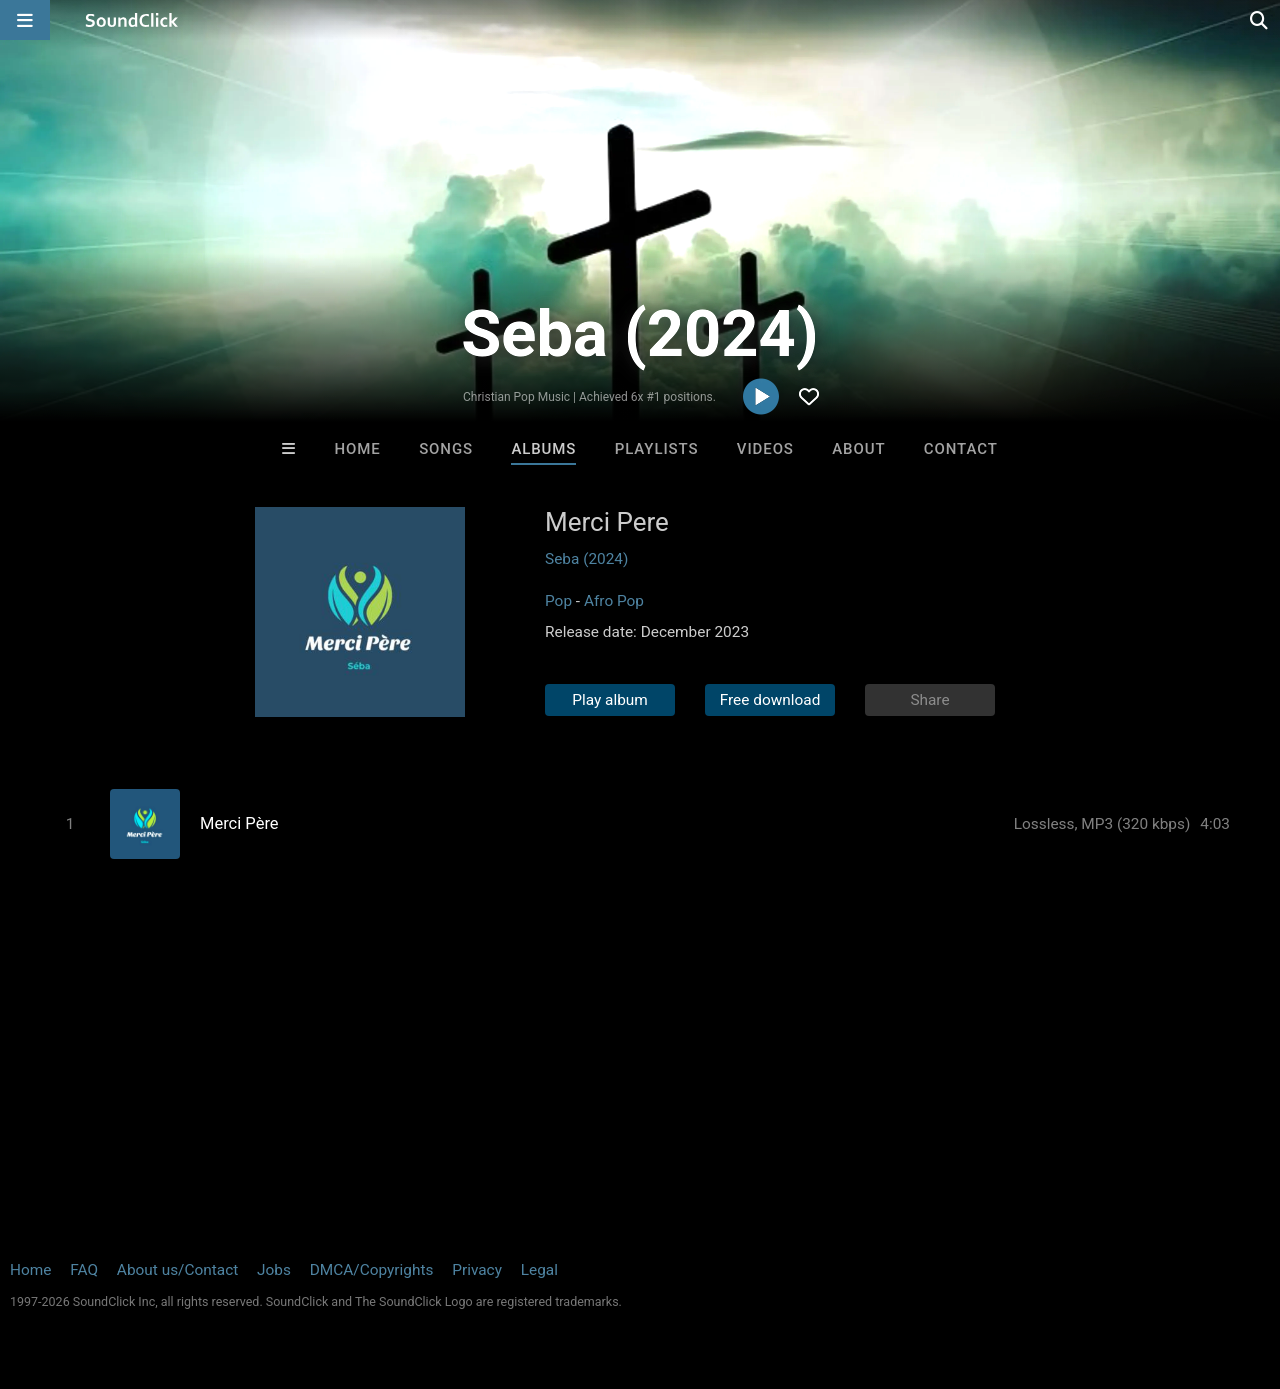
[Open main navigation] (25, 20)
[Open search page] (1260, 20)
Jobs (274, 1270)
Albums (543, 449)
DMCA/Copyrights (372, 1270)
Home (358, 449)
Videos (765, 449)
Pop (558, 601)
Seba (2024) (586, 559)
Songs (446, 449)
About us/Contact (177, 1270)
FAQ (84, 1270)
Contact (961, 449)
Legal (539, 1270)
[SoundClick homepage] (132, 20)
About (858, 449)
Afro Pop (614, 601)
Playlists (657, 449)
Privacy (477, 1270)
